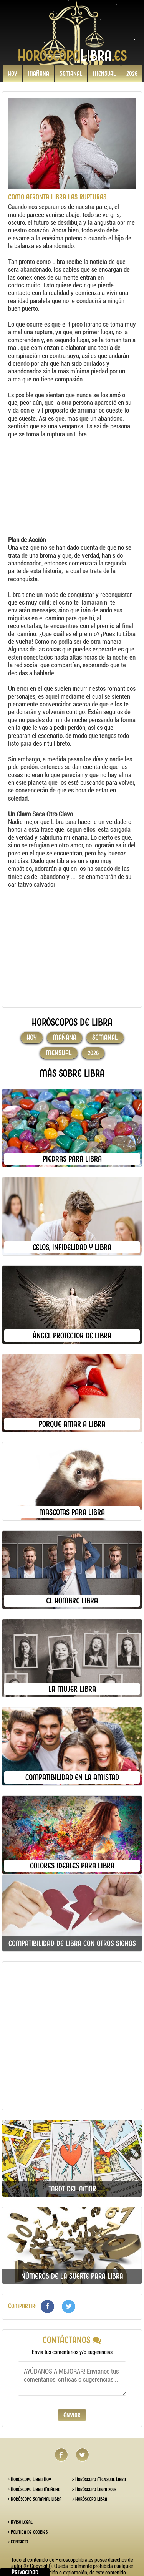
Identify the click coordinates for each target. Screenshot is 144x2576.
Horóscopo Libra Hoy (29, 2479)
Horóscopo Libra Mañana (34, 2489)
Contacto (18, 2541)
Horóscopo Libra (89, 2499)
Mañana (38, 73)
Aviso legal (20, 2522)
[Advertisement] (67, 488)
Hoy (12, 73)
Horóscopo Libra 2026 (94, 2489)
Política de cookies (28, 2532)
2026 (131, 73)
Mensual (104, 73)
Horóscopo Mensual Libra (99, 2479)
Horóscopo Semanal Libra (34, 2499)
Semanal (71, 73)
